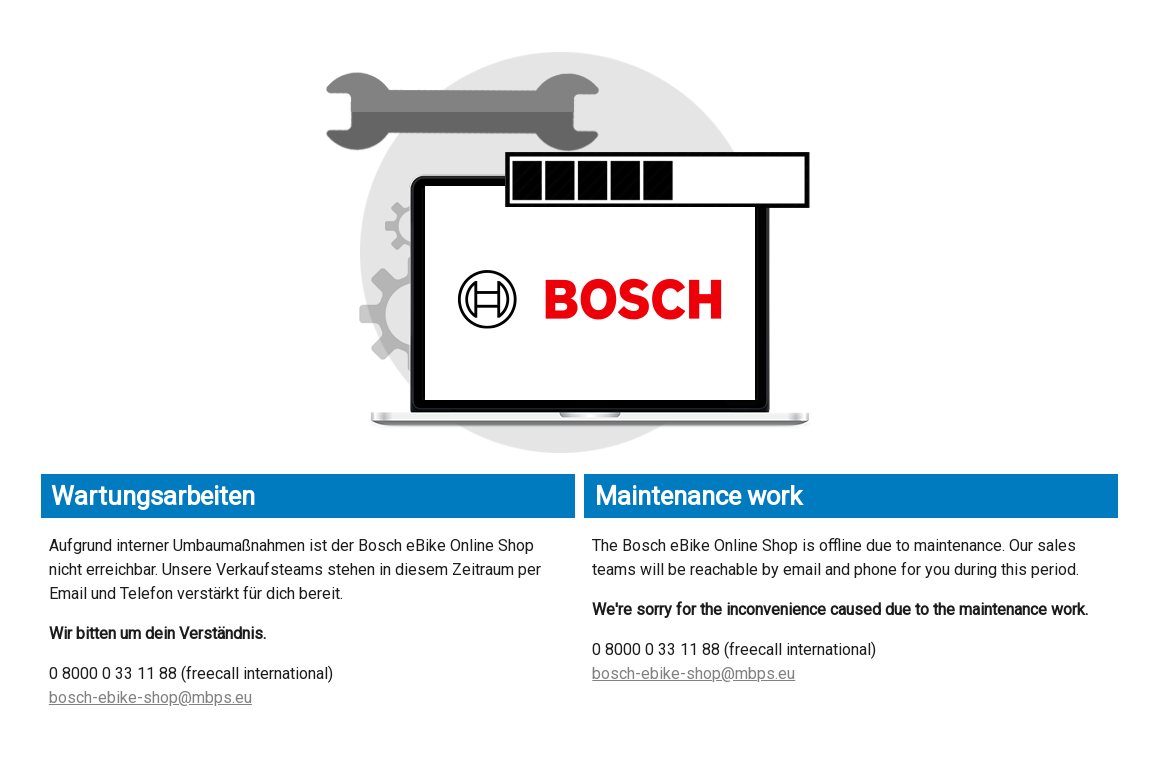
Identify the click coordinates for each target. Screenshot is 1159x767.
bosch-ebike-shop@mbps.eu (150, 697)
